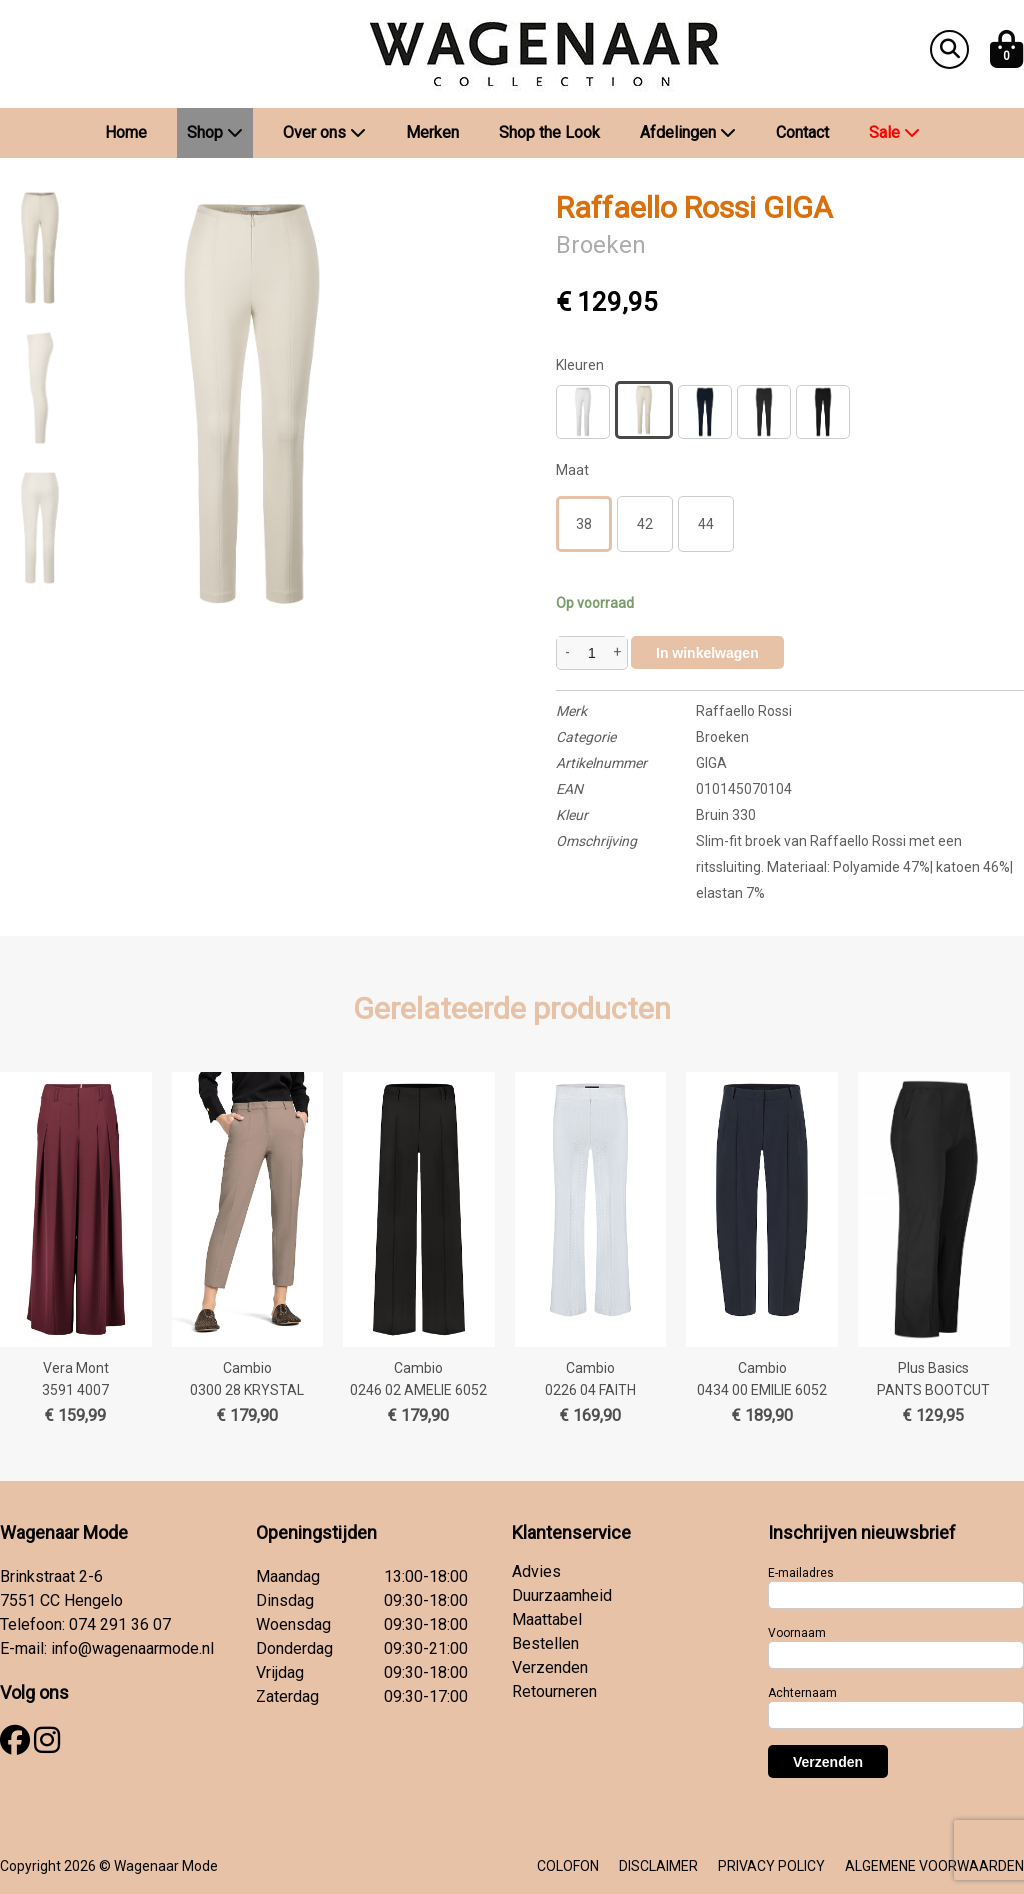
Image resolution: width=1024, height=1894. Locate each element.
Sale (894, 132)
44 (706, 524)
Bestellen (545, 1643)
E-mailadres (801, 1573)
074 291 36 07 (120, 1624)
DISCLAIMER (658, 1866)
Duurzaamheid (562, 1595)
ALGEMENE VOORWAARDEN (934, 1866)
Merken (432, 132)
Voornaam (797, 1633)
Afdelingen (688, 132)
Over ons (324, 132)
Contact (802, 132)
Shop (215, 132)
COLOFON (568, 1866)
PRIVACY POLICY (771, 1866)
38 (584, 524)
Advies (536, 1571)
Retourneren (554, 1691)
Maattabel (547, 1619)
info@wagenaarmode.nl (132, 1648)
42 (645, 524)
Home (126, 132)
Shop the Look (549, 132)
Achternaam (802, 1693)
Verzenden (550, 1667)
